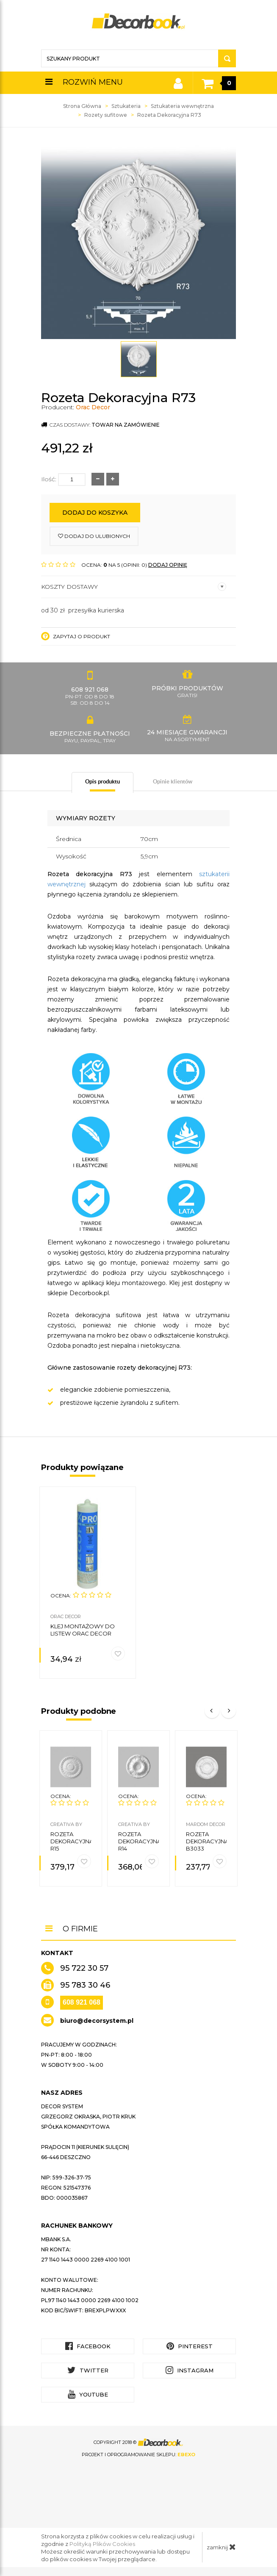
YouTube (88, 2394)
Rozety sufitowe (105, 115)
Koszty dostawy (133, 586)
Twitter (87, 2370)
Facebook (88, 2346)
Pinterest (189, 2346)
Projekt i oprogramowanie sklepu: (138, 2454)
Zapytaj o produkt (75, 636)
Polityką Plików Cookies (102, 2543)
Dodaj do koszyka (94, 512)
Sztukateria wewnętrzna (182, 106)
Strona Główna (82, 106)
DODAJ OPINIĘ (167, 565)
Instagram (189, 2370)
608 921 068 (81, 2002)
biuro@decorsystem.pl (96, 2020)
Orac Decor (93, 407)
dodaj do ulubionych (94, 536)
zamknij (221, 2547)
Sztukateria (126, 106)
